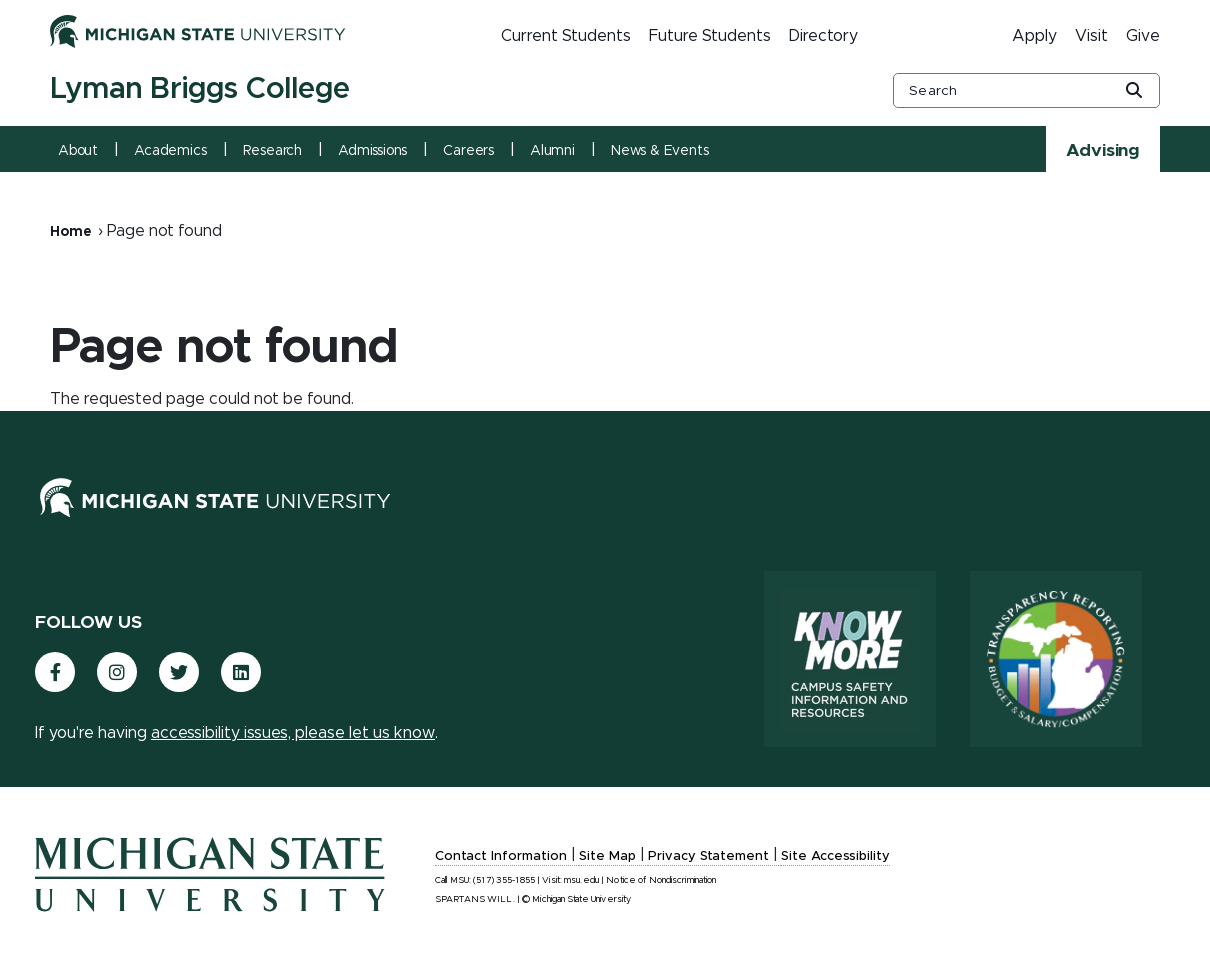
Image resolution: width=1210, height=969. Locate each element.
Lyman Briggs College (200, 89)
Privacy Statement (708, 856)
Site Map (607, 856)
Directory (823, 36)
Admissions (372, 151)
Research (273, 151)
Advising (1103, 151)
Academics (170, 151)
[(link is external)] (55, 672)
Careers (468, 151)
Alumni (552, 151)
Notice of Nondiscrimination (661, 880)
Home (71, 232)
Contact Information (501, 856)
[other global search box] (1026, 90)
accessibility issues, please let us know (293, 733)
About (78, 151)
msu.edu (581, 880)
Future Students (710, 36)
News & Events (660, 151)
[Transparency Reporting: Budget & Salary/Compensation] (1056, 659)
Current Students (566, 36)
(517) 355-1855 (504, 880)
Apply (1034, 36)
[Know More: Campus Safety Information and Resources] (850, 659)
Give (1143, 36)
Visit (1091, 36)
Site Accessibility (835, 856)
